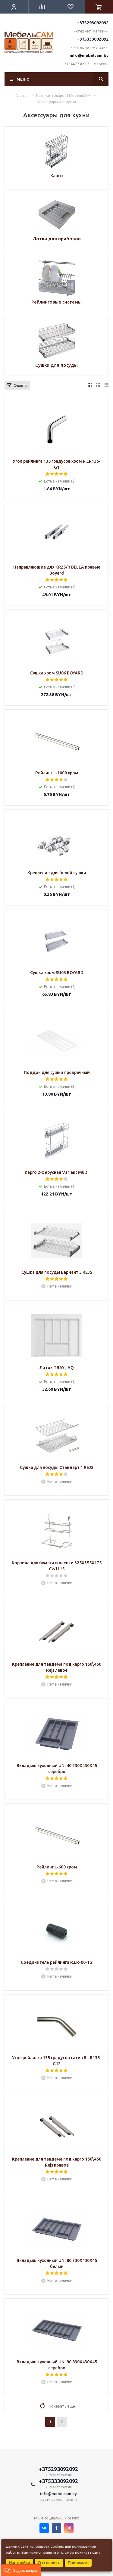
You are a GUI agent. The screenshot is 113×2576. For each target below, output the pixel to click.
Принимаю (78, 2562)
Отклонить (49, 2562)
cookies (57, 2546)
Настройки (19, 2562)
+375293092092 (92, 23)
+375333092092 (92, 39)
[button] (21, 2570)
